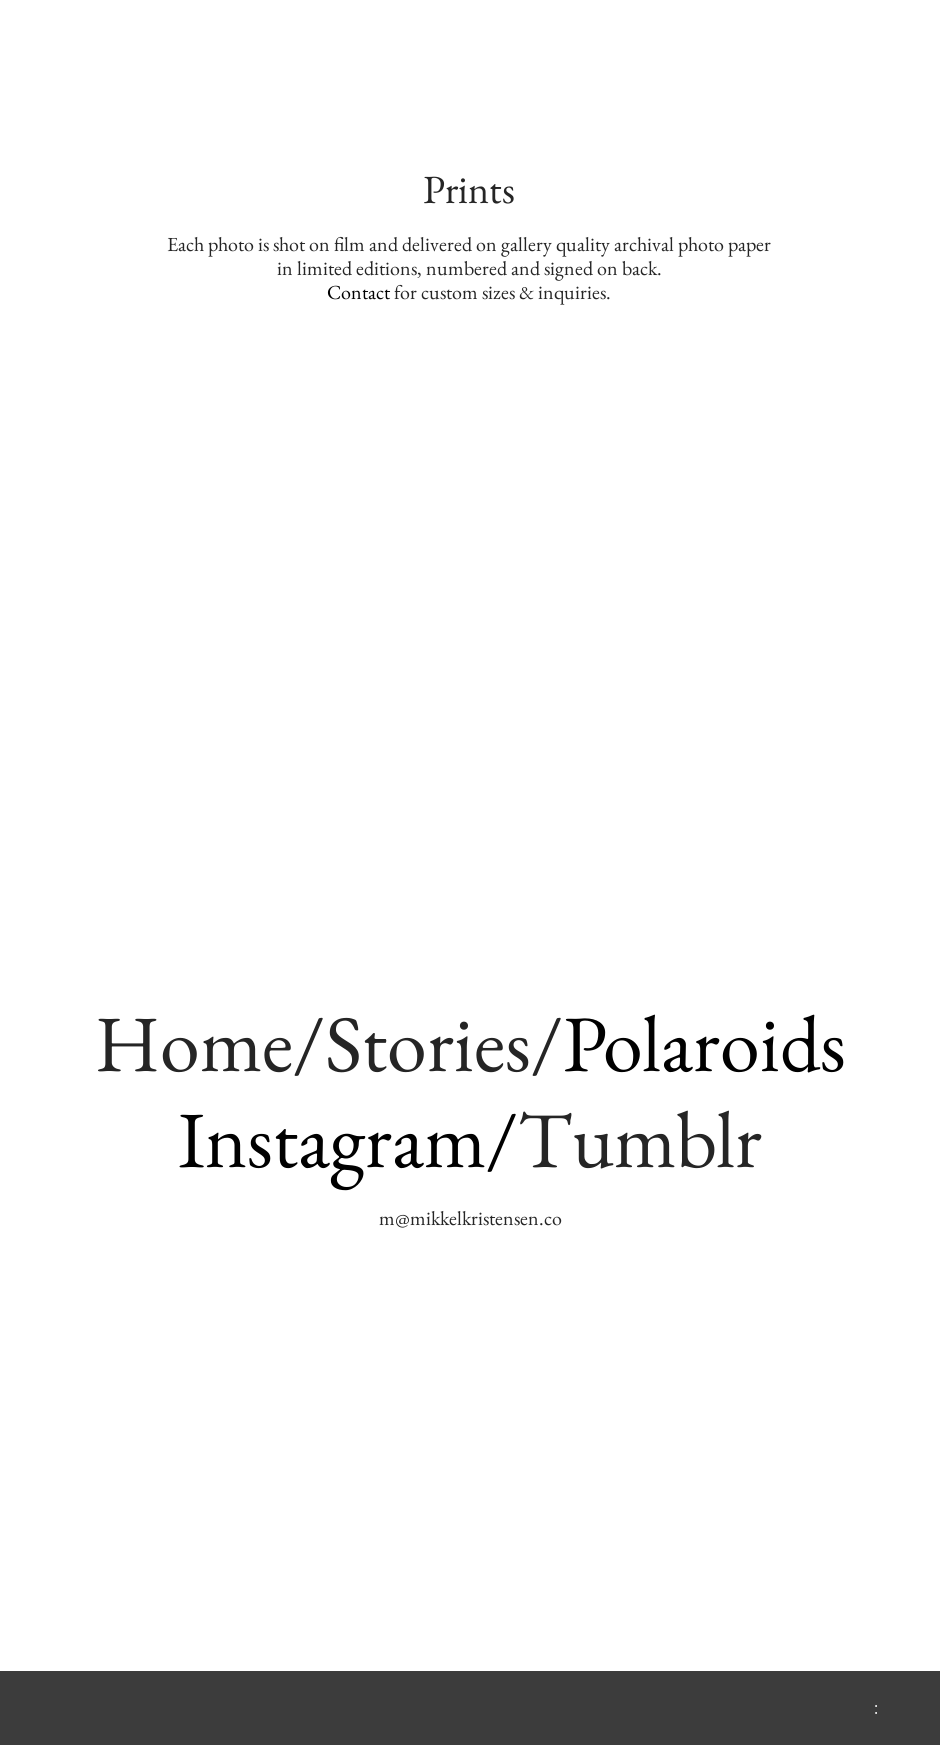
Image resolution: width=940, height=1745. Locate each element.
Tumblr (640, 1138)
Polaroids (704, 1042)
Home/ (210, 1042)
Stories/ (444, 1042)
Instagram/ (348, 1138)
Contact (358, 292)
